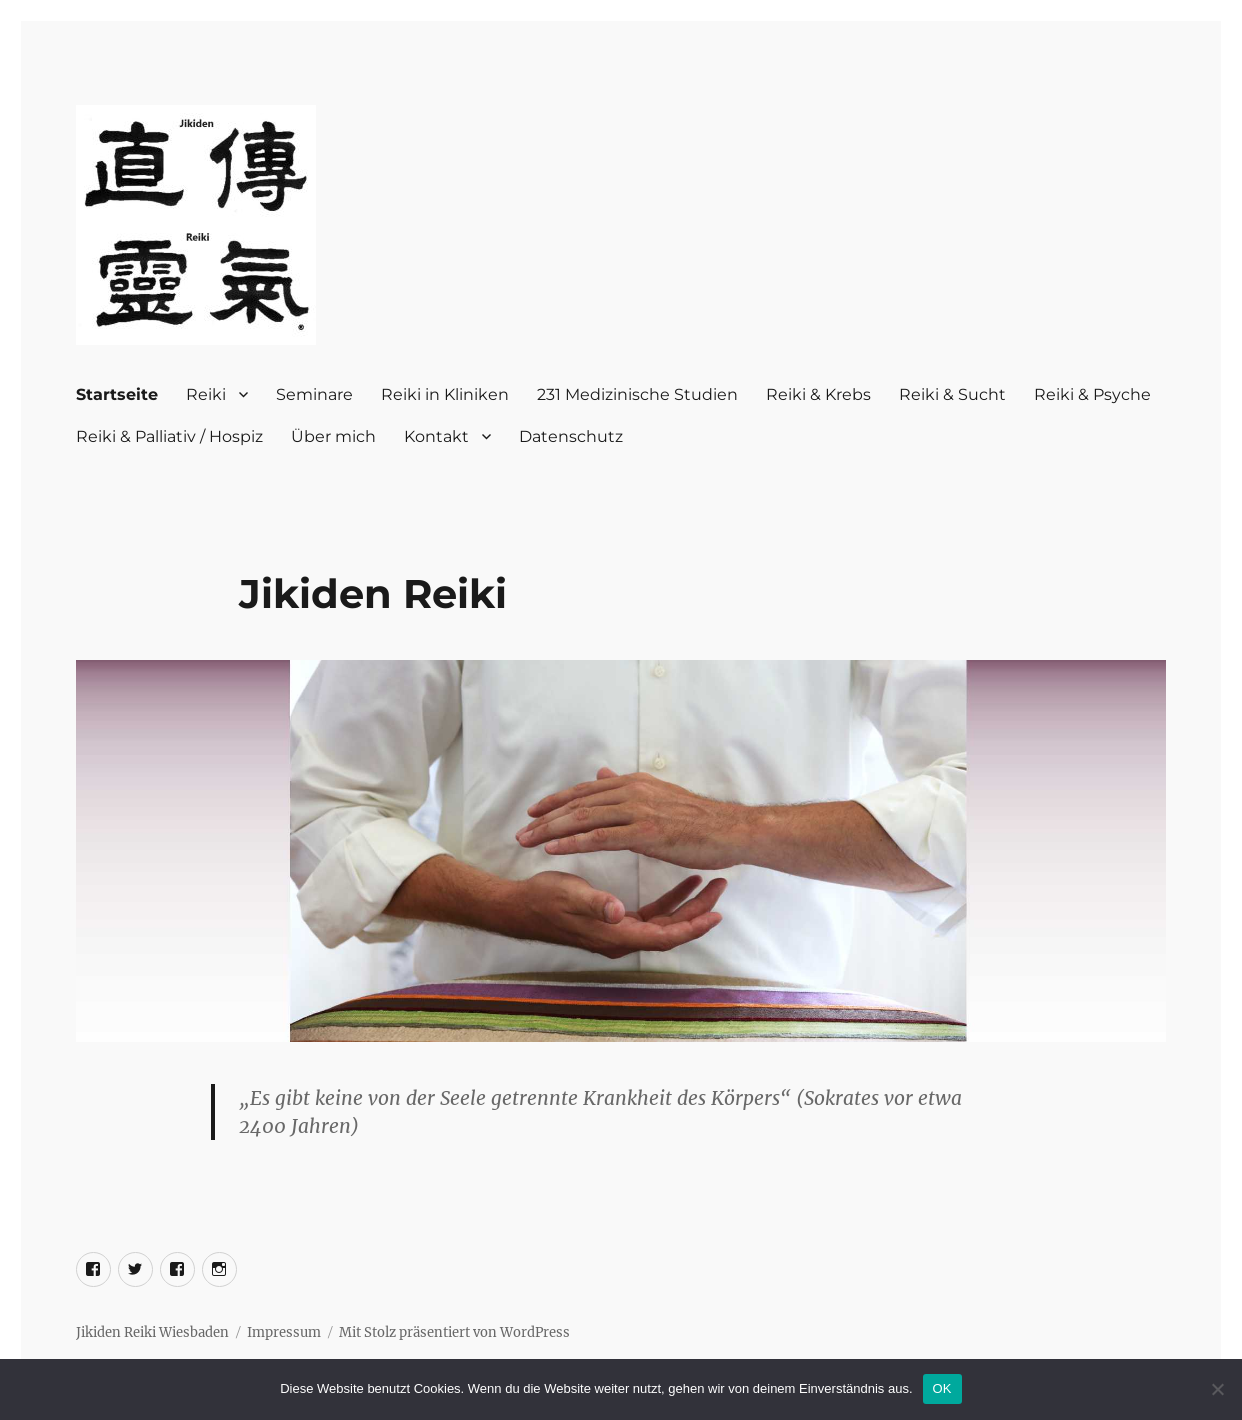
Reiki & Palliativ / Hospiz (169, 436)
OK (942, 1388)
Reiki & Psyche (1092, 394)
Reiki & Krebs (818, 394)
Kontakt (436, 436)
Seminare (314, 394)
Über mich (333, 436)
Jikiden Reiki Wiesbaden (152, 1332)
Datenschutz (571, 436)
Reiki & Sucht (952, 394)
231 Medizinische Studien (637, 394)
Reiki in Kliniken (445, 394)
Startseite (117, 394)
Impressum (284, 1332)
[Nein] (1217, 1389)
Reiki (206, 394)
